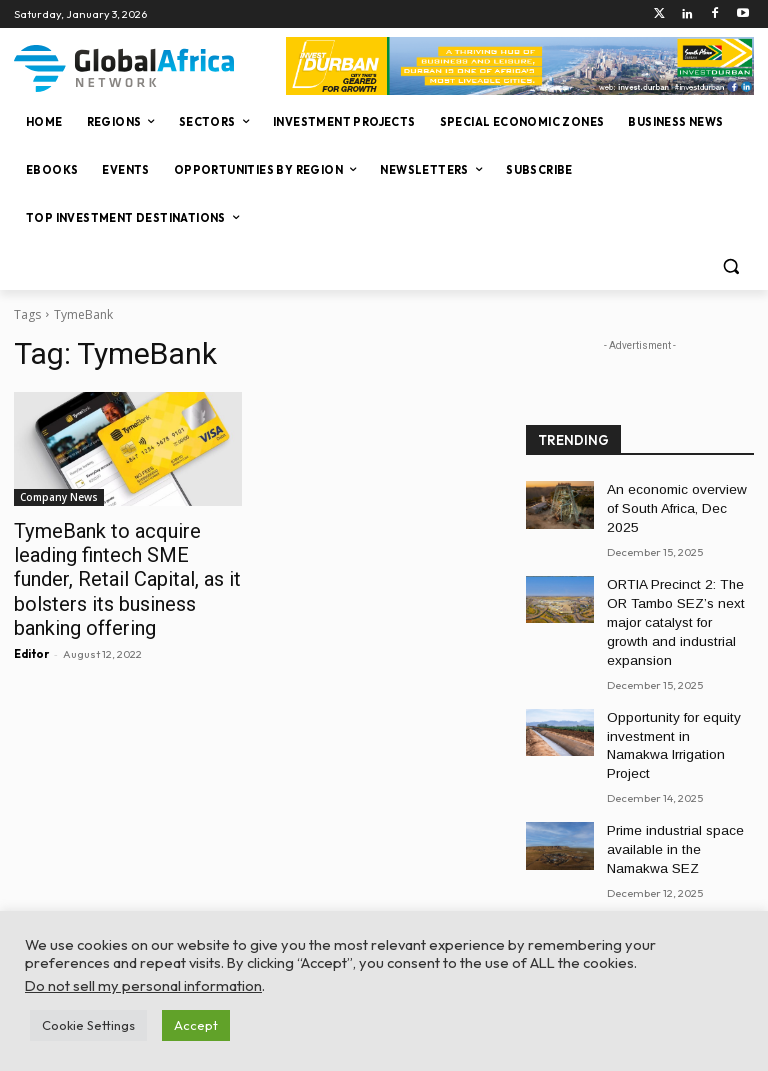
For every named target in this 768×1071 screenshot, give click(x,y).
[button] (730, 266)
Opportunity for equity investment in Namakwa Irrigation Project (673, 682)
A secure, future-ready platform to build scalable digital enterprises (674, 859)
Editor (31, 621)
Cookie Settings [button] (88, 1025)
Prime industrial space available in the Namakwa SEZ (677, 771)
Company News (59, 497)
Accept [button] (196, 1025)
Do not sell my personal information (143, 985)
